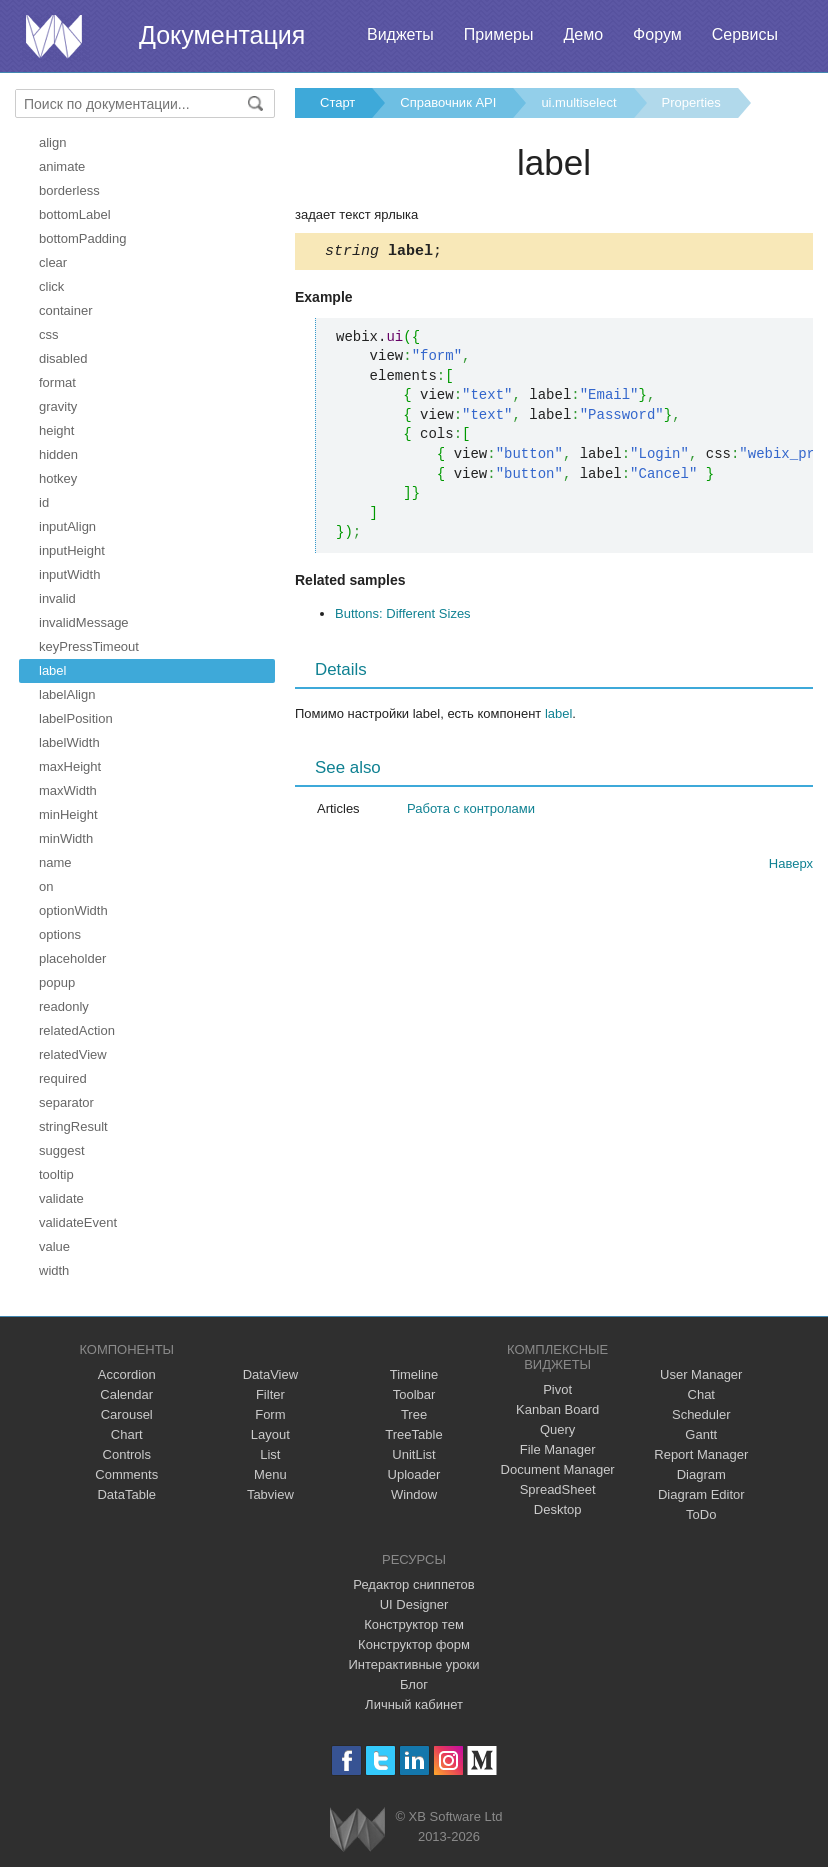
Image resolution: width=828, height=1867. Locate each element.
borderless (69, 190)
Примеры (499, 34)
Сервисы (745, 34)
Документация (222, 35)
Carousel (127, 1414)
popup (57, 982)
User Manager (701, 1374)
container (65, 310)
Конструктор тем (414, 1624)
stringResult (73, 1126)
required (63, 1078)
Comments (126, 1474)
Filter (270, 1394)
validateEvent (78, 1222)
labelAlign (67, 694)
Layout (270, 1434)
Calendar (126, 1394)
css (49, 334)
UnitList (413, 1454)
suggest (62, 1150)
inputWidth (69, 574)
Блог (414, 1684)
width (54, 1270)
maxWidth (68, 790)
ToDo (701, 1514)
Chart (127, 1434)
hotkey (58, 478)
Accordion (127, 1374)
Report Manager (701, 1454)
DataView (270, 1374)
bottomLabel (75, 214)
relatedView (73, 1054)
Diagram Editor (701, 1494)
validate (61, 1198)
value (54, 1246)
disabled (63, 358)
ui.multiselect (578, 102)
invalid (57, 598)
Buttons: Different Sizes (403, 616)
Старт (337, 102)
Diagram (701, 1474)
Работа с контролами (471, 811)
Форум (657, 34)
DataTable (126, 1494)
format (57, 382)
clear (53, 262)
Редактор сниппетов (413, 1584)
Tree (414, 1414)
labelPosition (76, 718)
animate (62, 166)
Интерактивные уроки (413, 1664)
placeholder (72, 958)
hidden (58, 454)
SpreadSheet (558, 1489)
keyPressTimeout (89, 646)
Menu (270, 1474)
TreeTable (413, 1434)
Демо (583, 34)
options (60, 934)
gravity (58, 406)
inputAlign (67, 526)
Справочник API (448, 102)
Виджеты (400, 34)
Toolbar (414, 1394)
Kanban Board (557, 1409)
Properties (691, 102)
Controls (127, 1454)
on (46, 886)
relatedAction (77, 1030)
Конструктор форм (414, 1644)
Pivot (557, 1389)
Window (414, 1494)
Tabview (270, 1494)
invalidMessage (84, 622)
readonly (64, 1006)
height (56, 430)
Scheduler (701, 1414)
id (44, 502)
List (270, 1454)
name (55, 862)
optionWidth (73, 910)
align (52, 142)
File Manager (558, 1449)
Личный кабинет (414, 1704)
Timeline (414, 1374)
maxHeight (70, 766)
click (51, 286)
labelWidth (69, 742)
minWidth (66, 838)
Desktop (558, 1509)
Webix (357, 1829)
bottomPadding (82, 238)
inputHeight (72, 550)
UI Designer (414, 1604)
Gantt (701, 1434)
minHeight (68, 814)
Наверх (791, 866)
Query (557, 1429)
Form (270, 1414)
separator (66, 1102)
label (52, 670)
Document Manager (558, 1469)
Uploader (414, 1474)
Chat (701, 1394)
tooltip (56, 1174)
